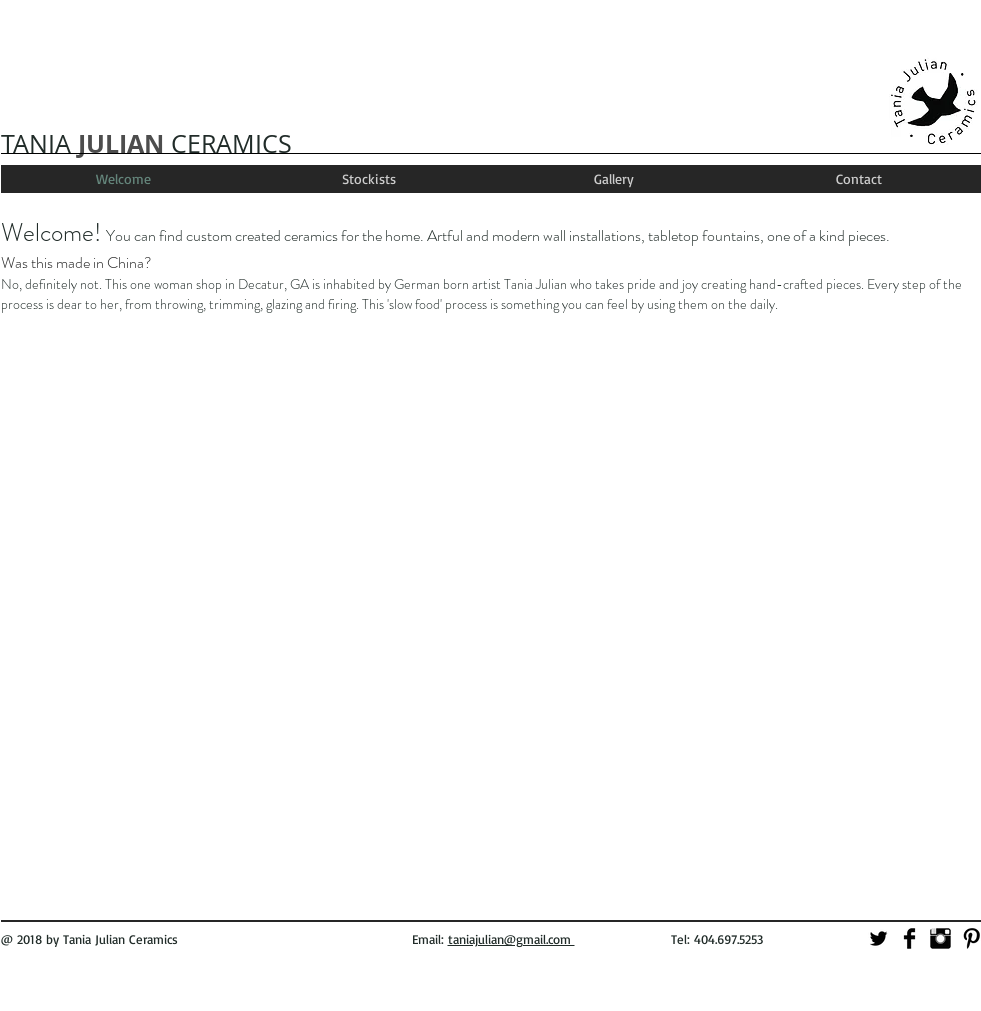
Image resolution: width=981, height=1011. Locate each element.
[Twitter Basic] (878, 938)
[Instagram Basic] (940, 938)
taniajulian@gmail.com (511, 939)
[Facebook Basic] (909, 938)
